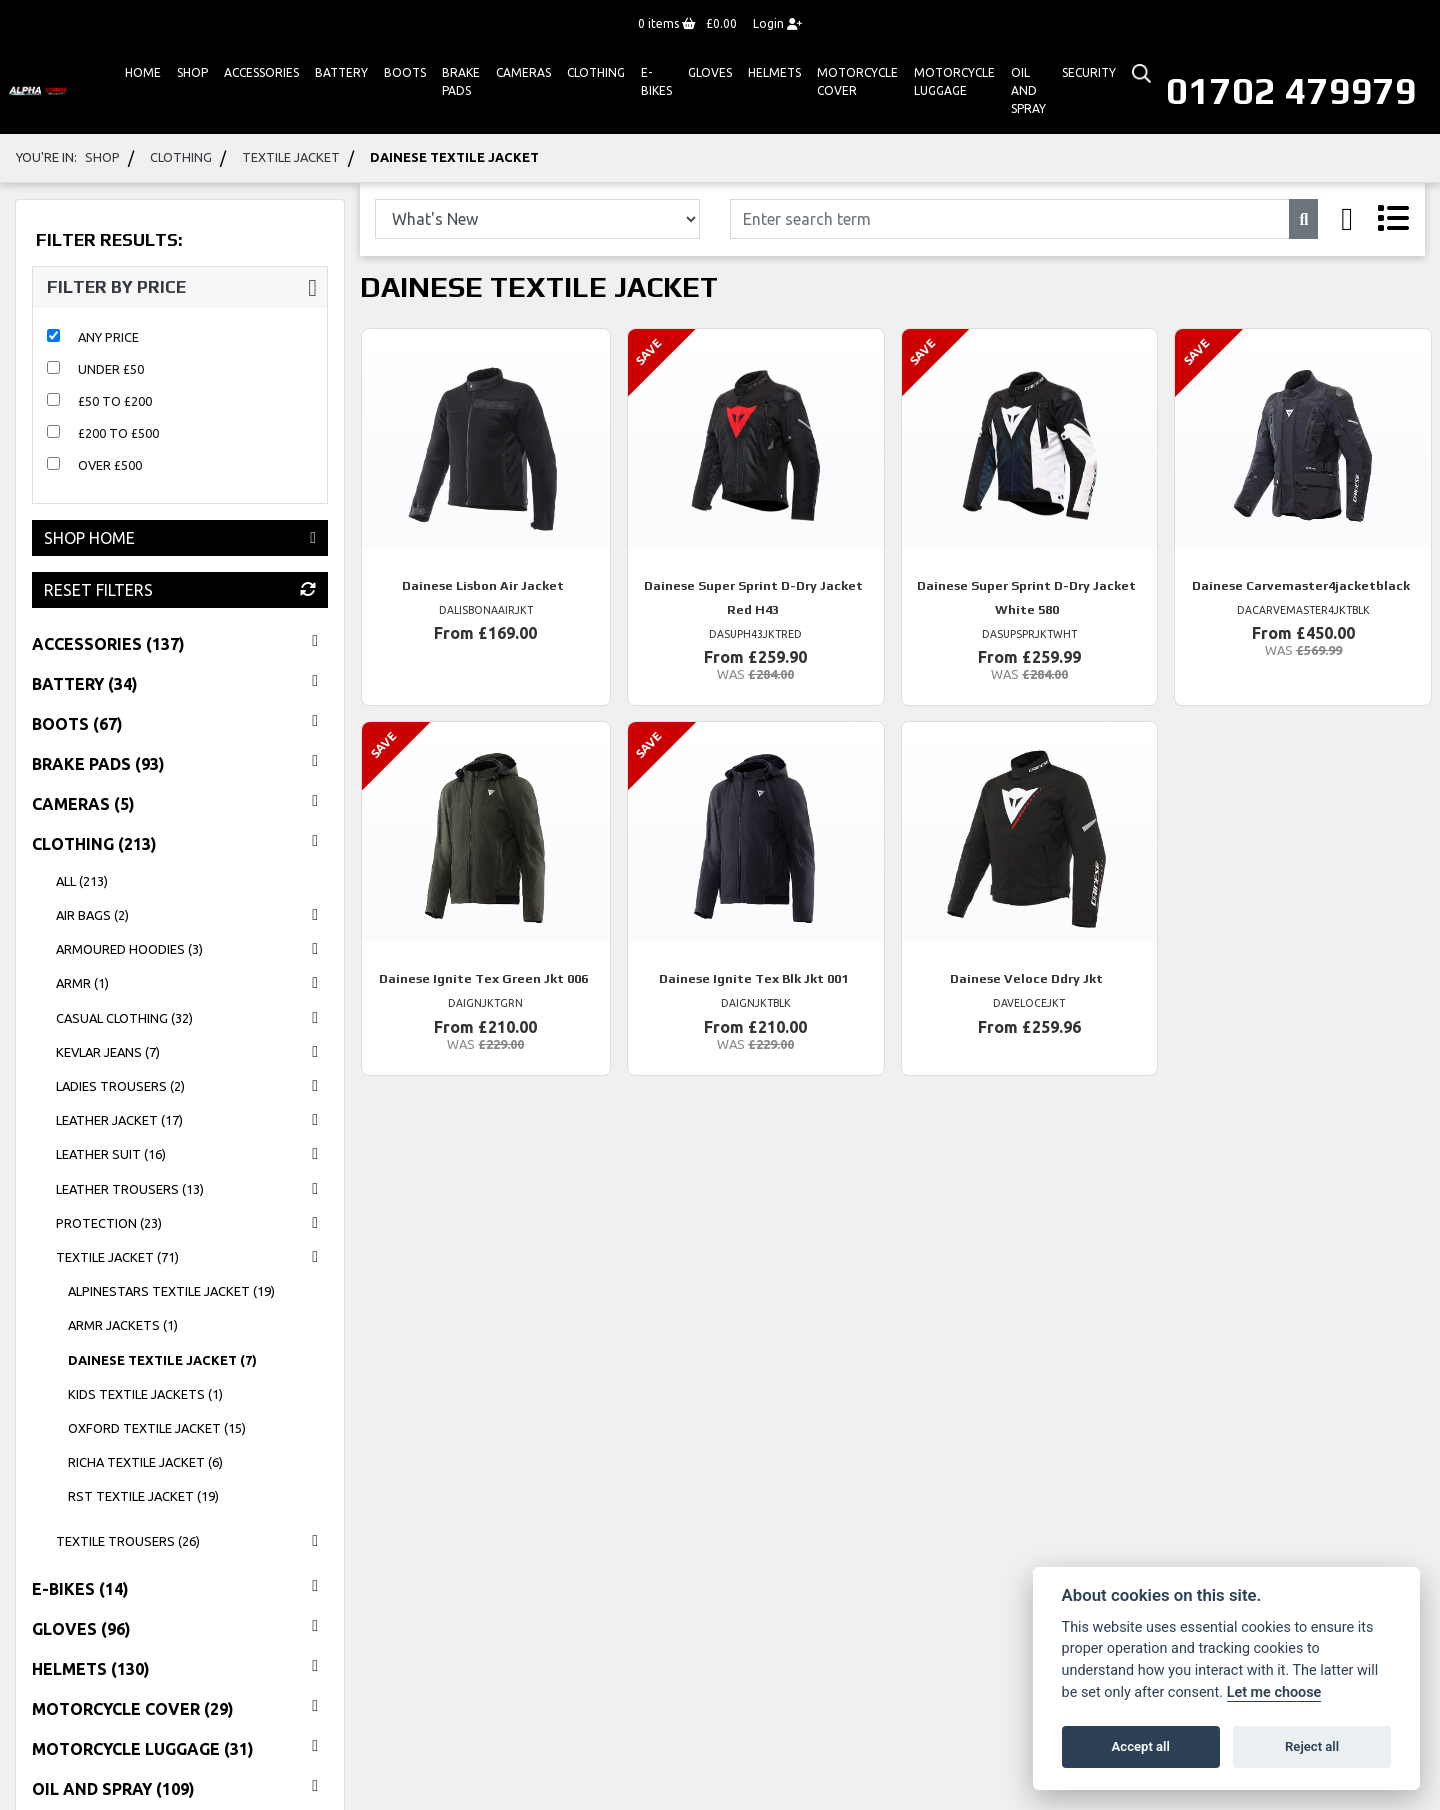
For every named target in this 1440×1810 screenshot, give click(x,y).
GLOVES (710, 72)
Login (777, 23)
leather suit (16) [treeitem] (192, 1154)
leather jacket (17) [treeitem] (192, 1120)
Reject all (1312, 1746)
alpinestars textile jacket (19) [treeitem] (171, 1291)
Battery (341, 72)
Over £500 (110, 465)
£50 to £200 (115, 401)
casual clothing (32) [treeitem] (192, 1018)
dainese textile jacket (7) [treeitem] (162, 1360)
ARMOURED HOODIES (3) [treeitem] (192, 949)
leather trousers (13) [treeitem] (192, 1189)
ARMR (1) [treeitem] (192, 983)
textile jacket (291, 157)
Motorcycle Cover (857, 81)
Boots (405, 72)
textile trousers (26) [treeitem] (192, 1541)
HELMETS (774, 72)
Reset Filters (180, 590)
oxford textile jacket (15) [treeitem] (157, 1428)
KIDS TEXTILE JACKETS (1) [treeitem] (145, 1394)
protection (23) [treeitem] (192, 1223)
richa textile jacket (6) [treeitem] (145, 1462)
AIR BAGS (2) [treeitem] (192, 915)
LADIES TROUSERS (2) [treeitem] (192, 1086)
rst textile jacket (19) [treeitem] (143, 1496)
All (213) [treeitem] (82, 881)
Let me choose (1274, 1692)
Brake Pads (461, 81)
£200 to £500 (118, 433)
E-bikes (656, 81)
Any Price (108, 337)
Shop (192, 72)
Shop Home (180, 538)
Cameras (523, 72)
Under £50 (111, 369)
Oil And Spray (1028, 90)
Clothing (596, 72)
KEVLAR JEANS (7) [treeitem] (192, 1052)
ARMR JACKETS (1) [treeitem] (123, 1325)
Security (1089, 72)
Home (143, 72)
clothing (181, 157)
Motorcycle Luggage (954, 81)
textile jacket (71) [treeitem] (192, 1257)
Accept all (1141, 1746)
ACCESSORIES (261, 72)
